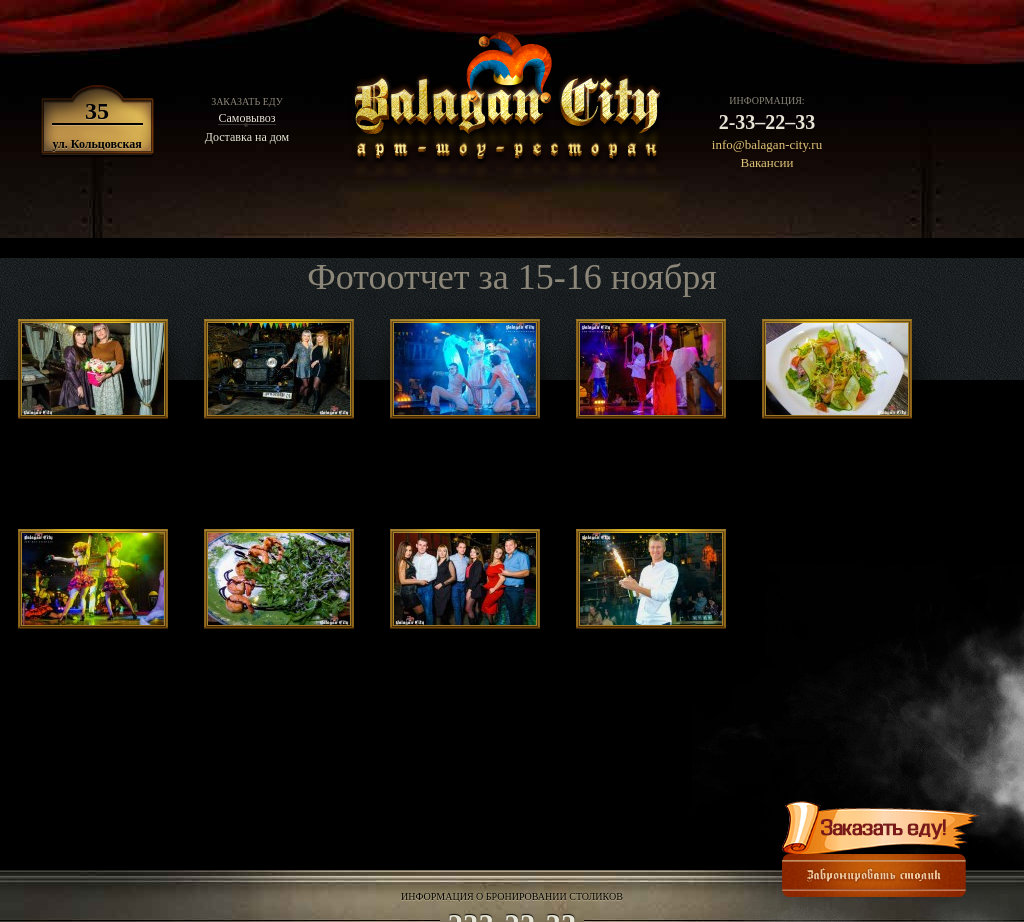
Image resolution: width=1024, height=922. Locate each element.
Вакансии (767, 162)
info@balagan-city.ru (767, 144)
